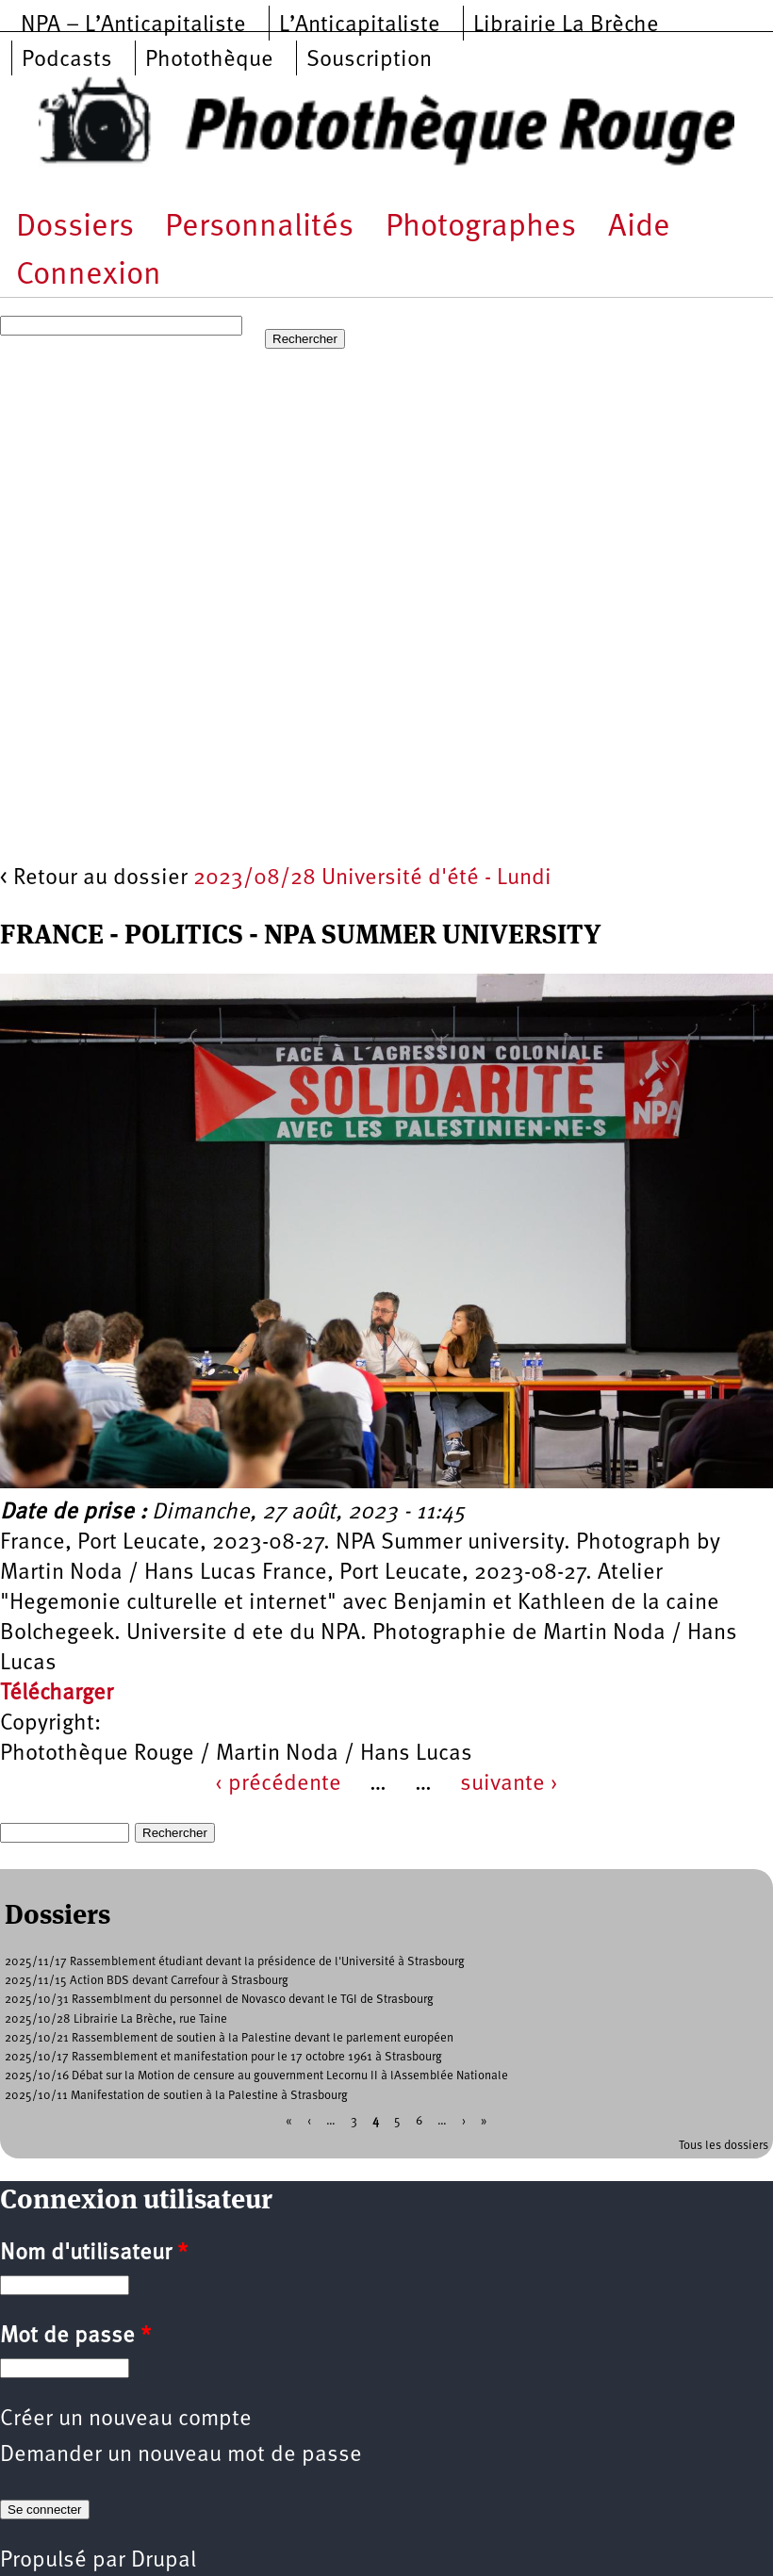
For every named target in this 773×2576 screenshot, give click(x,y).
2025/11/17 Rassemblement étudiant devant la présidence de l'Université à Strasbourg (235, 1962)
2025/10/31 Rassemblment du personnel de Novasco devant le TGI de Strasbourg (219, 2000)
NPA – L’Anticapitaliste (133, 25)
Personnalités (259, 227)
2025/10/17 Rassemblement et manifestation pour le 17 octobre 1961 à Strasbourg (223, 2057)
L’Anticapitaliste (359, 25)
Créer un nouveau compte (126, 2419)
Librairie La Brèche (566, 25)
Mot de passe (75, 2336)
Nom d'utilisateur (94, 2253)
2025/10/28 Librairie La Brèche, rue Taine (116, 2019)
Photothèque (209, 60)
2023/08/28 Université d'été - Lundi (372, 878)
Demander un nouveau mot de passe (181, 2455)
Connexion (88, 275)
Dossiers (75, 227)
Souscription (369, 60)
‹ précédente (278, 1784)
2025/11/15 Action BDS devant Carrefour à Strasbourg (146, 1981)
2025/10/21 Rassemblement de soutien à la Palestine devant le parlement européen (229, 2038)
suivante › (509, 1784)
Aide (639, 227)
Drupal (163, 2561)
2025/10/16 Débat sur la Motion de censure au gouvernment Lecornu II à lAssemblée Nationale (256, 2076)
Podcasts (67, 60)
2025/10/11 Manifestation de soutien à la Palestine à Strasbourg (176, 2096)
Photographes (481, 227)
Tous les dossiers (723, 2146)
